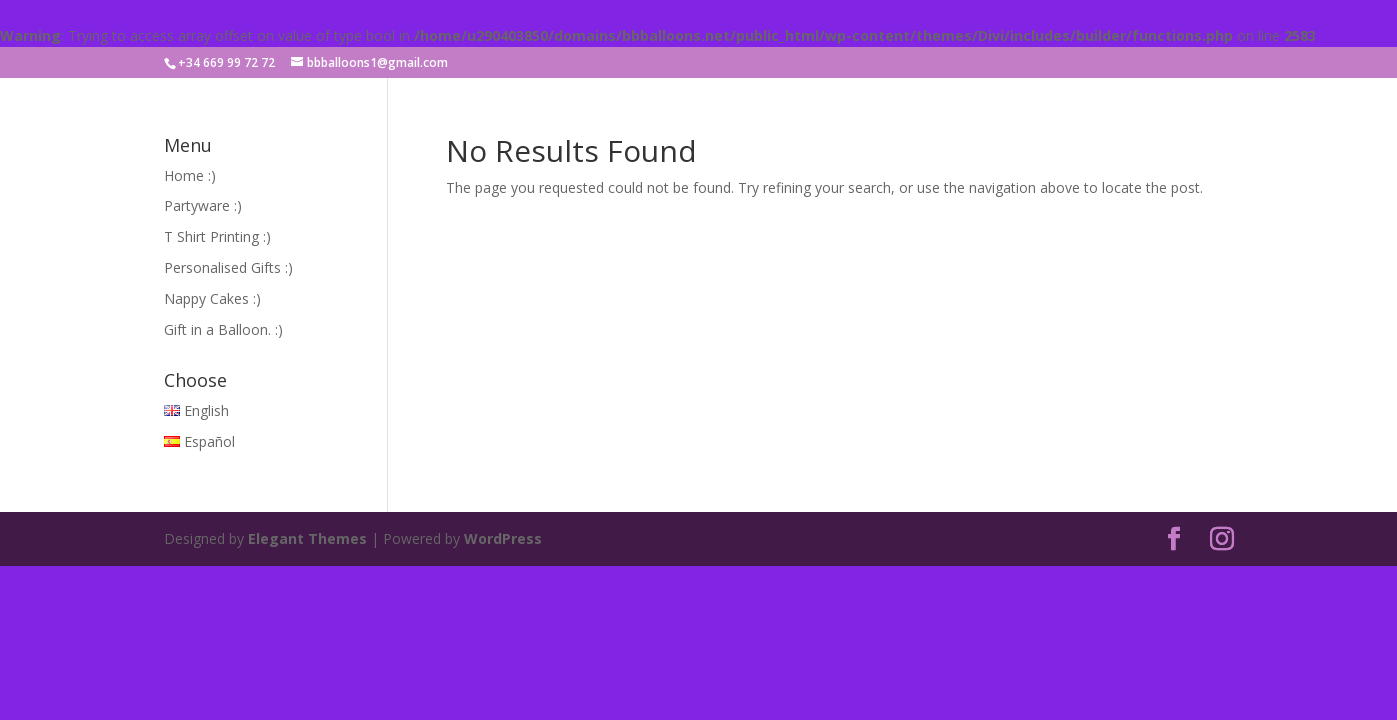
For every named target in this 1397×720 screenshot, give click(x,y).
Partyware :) (203, 205)
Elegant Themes (307, 538)
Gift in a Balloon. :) (223, 329)
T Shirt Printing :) (217, 236)
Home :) (190, 175)
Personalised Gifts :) (228, 267)
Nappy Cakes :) (212, 298)
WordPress (503, 538)
